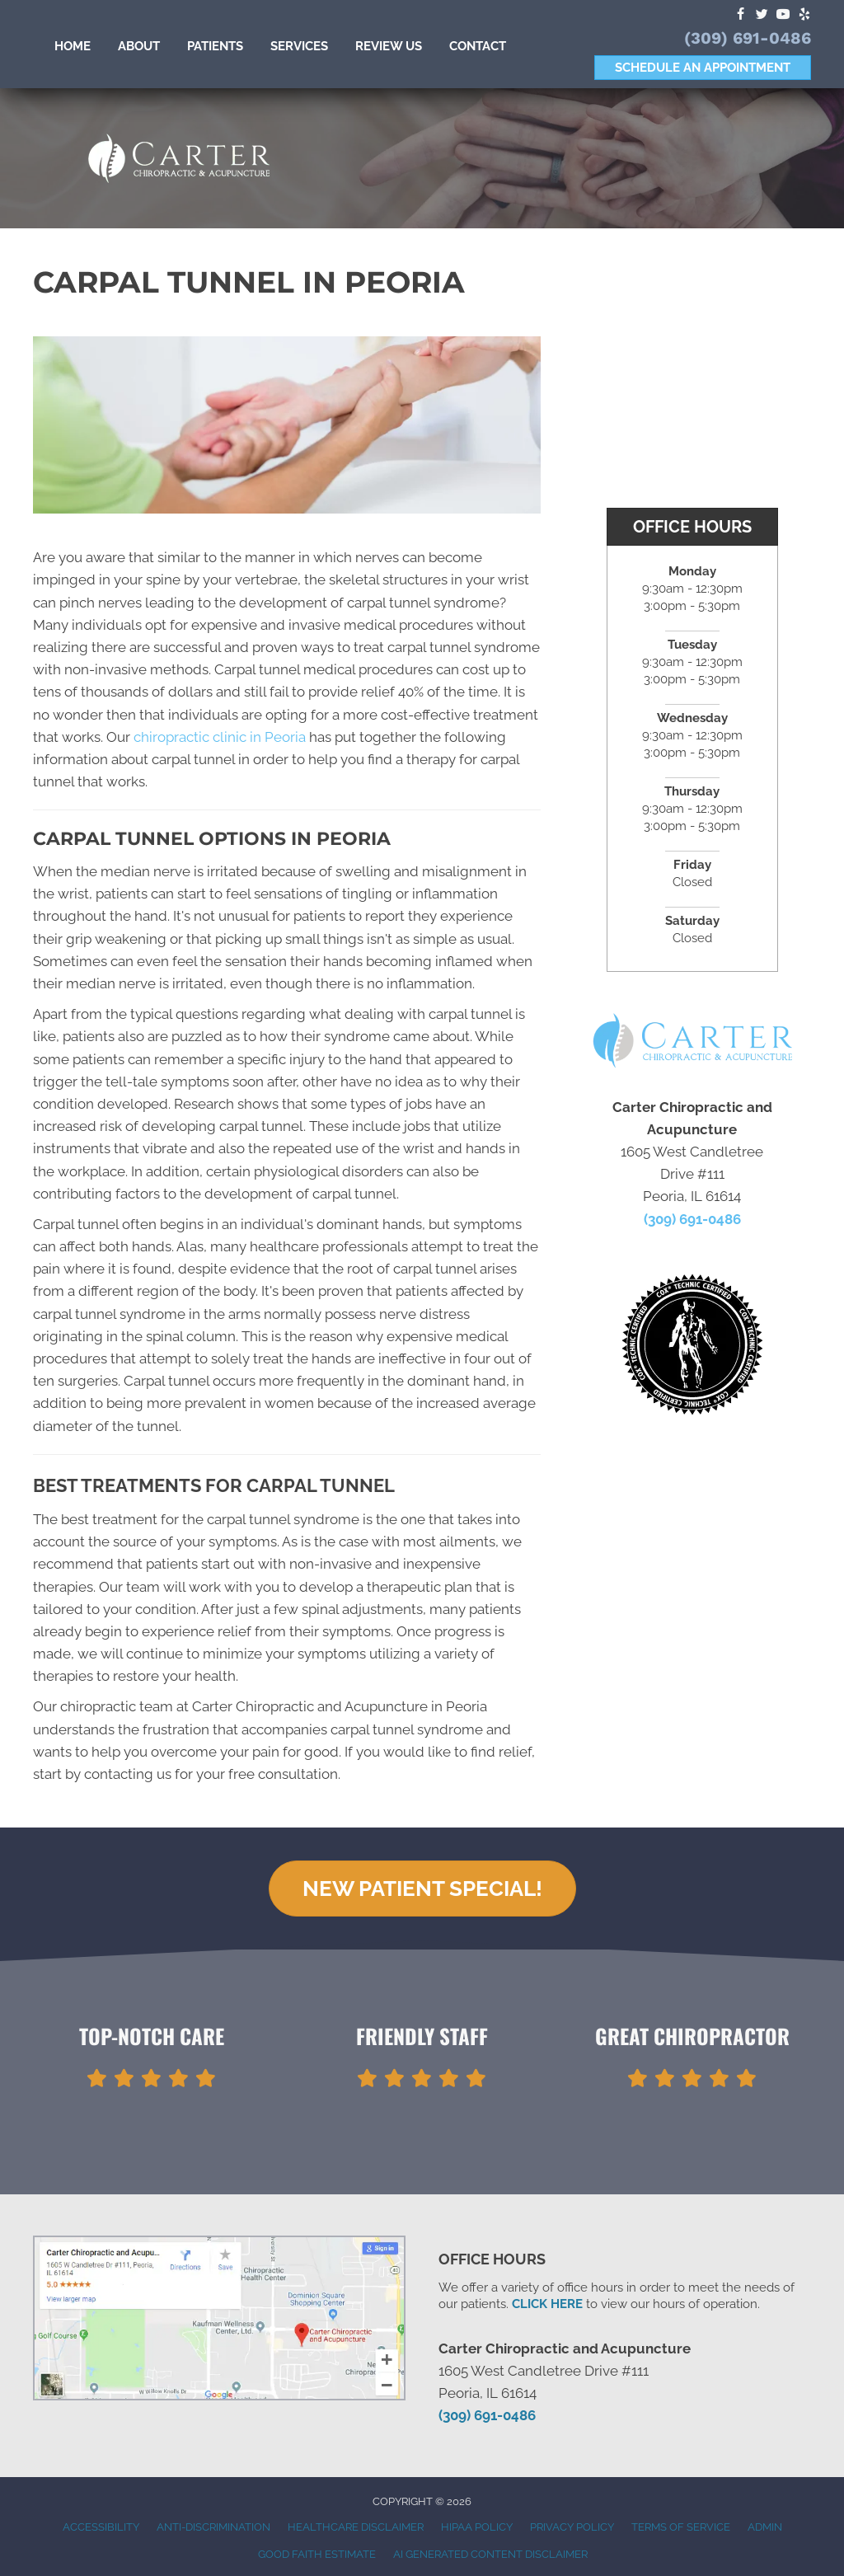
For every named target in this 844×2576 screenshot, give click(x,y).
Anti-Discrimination (213, 2527)
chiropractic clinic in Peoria (220, 737)
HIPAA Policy (477, 2527)
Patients (215, 46)
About (139, 46)
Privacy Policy (572, 2527)
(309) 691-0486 (747, 38)
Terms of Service (680, 2527)
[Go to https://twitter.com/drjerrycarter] (761, 15)
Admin (765, 2527)
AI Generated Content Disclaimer (490, 2554)
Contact (477, 46)
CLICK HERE (547, 2304)
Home (72, 46)
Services (299, 46)
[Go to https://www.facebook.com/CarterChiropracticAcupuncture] (740, 15)
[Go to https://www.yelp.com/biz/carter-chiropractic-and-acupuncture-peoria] (804, 15)
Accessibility (101, 2527)
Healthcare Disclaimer (356, 2527)
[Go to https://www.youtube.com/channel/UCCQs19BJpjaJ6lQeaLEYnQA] (783, 15)
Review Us (388, 46)
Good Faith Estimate (317, 2554)
